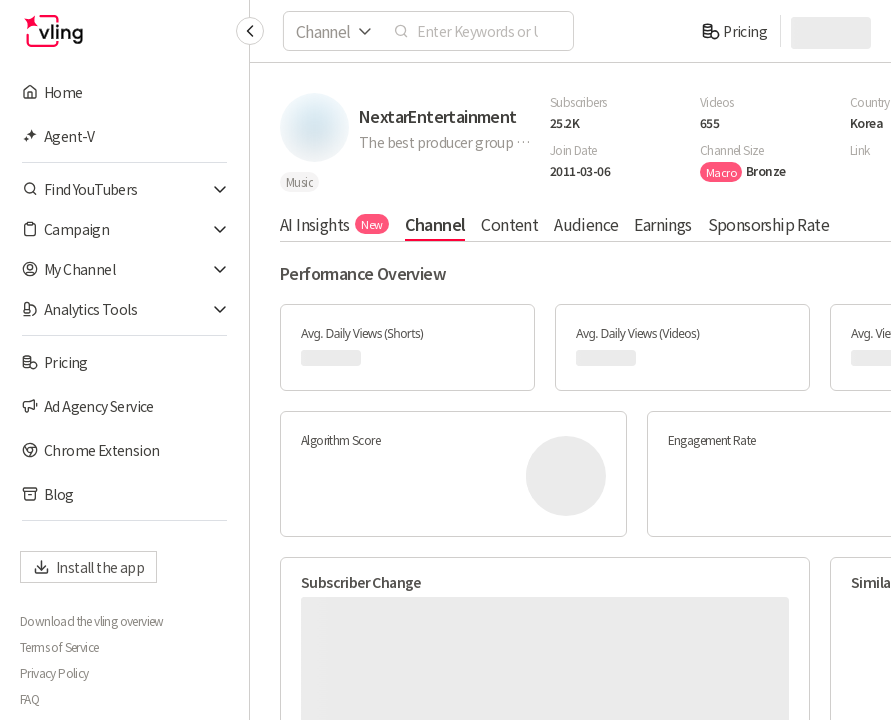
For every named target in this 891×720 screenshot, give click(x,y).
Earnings (662, 224)
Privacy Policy (54, 673)
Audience (586, 224)
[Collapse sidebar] (250, 31)
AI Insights (334, 224)
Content (509, 224)
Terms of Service (59, 647)
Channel (435, 224)
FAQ (29, 699)
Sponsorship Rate (768, 224)
